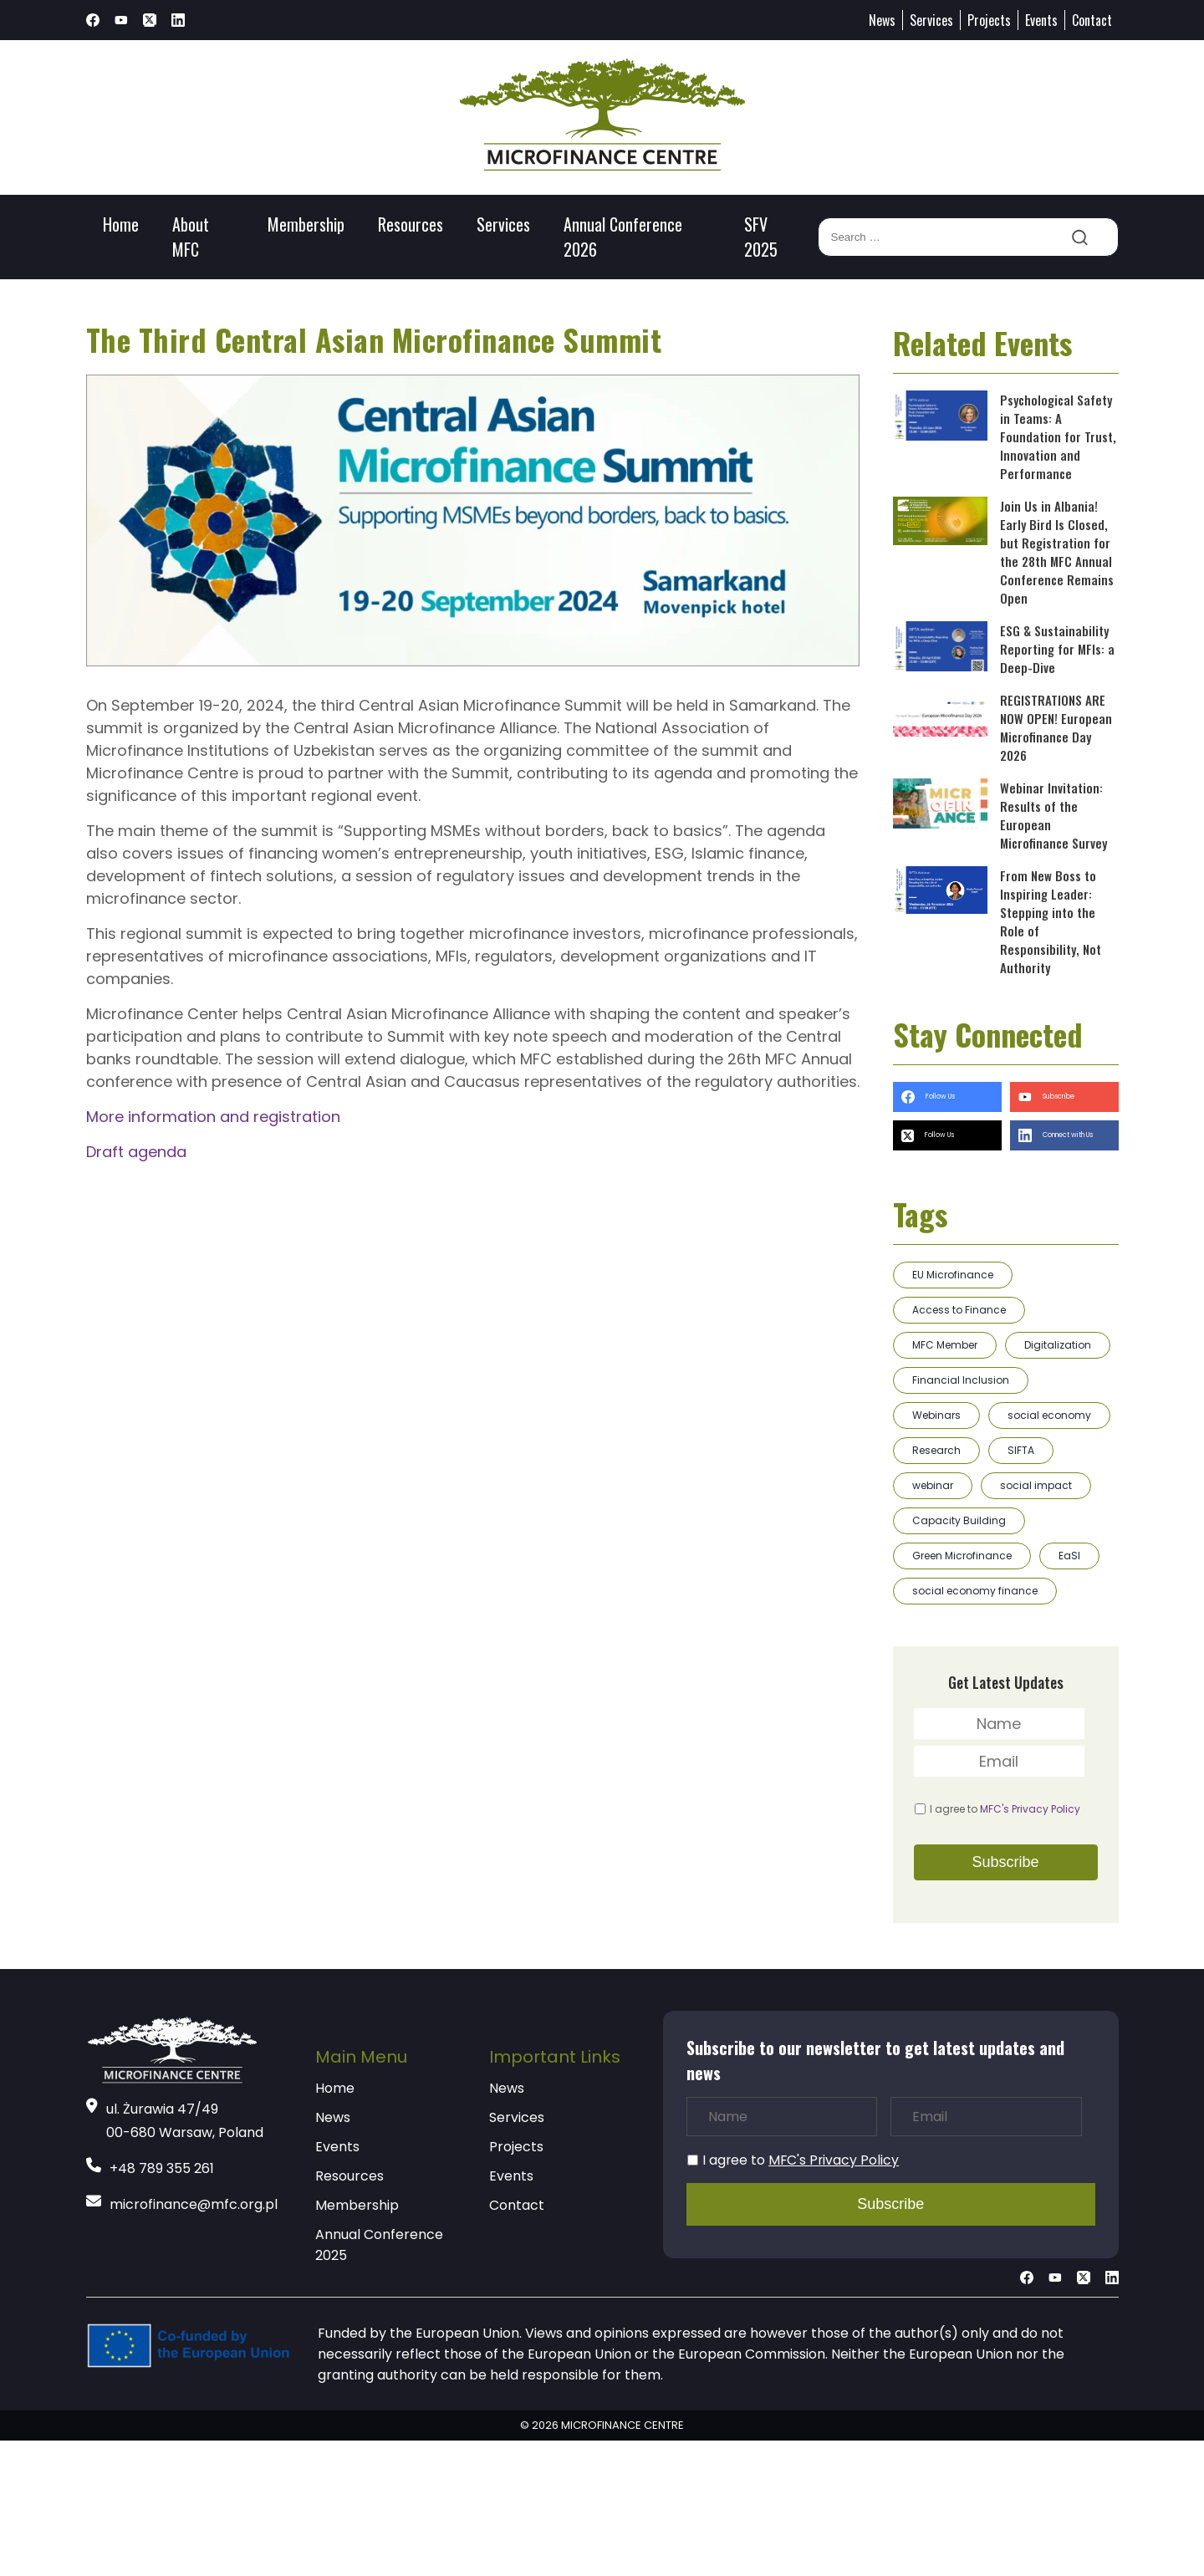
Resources (410, 224)
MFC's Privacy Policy (1030, 1809)
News (882, 20)
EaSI (1069, 1555)
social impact (1036, 1485)
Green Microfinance (962, 1555)
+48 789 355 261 (162, 2168)
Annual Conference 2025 (379, 2245)
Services (931, 20)
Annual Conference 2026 (623, 237)
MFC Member (944, 1345)
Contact (1092, 20)
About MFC (190, 237)
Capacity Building (959, 1520)
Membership (306, 224)
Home (121, 224)
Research (936, 1450)
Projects (989, 20)
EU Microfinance (952, 1275)
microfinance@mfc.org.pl (194, 2204)
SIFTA (1021, 1450)
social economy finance (975, 1591)
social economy (1049, 1415)
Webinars (936, 1415)
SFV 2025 (761, 237)
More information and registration (213, 1116)
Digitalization (1057, 1345)
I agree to (1005, 1809)
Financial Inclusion (960, 1380)
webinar (932, 1485)
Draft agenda (136, 1151)
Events (1041, 20)
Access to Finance (959, 1310)
